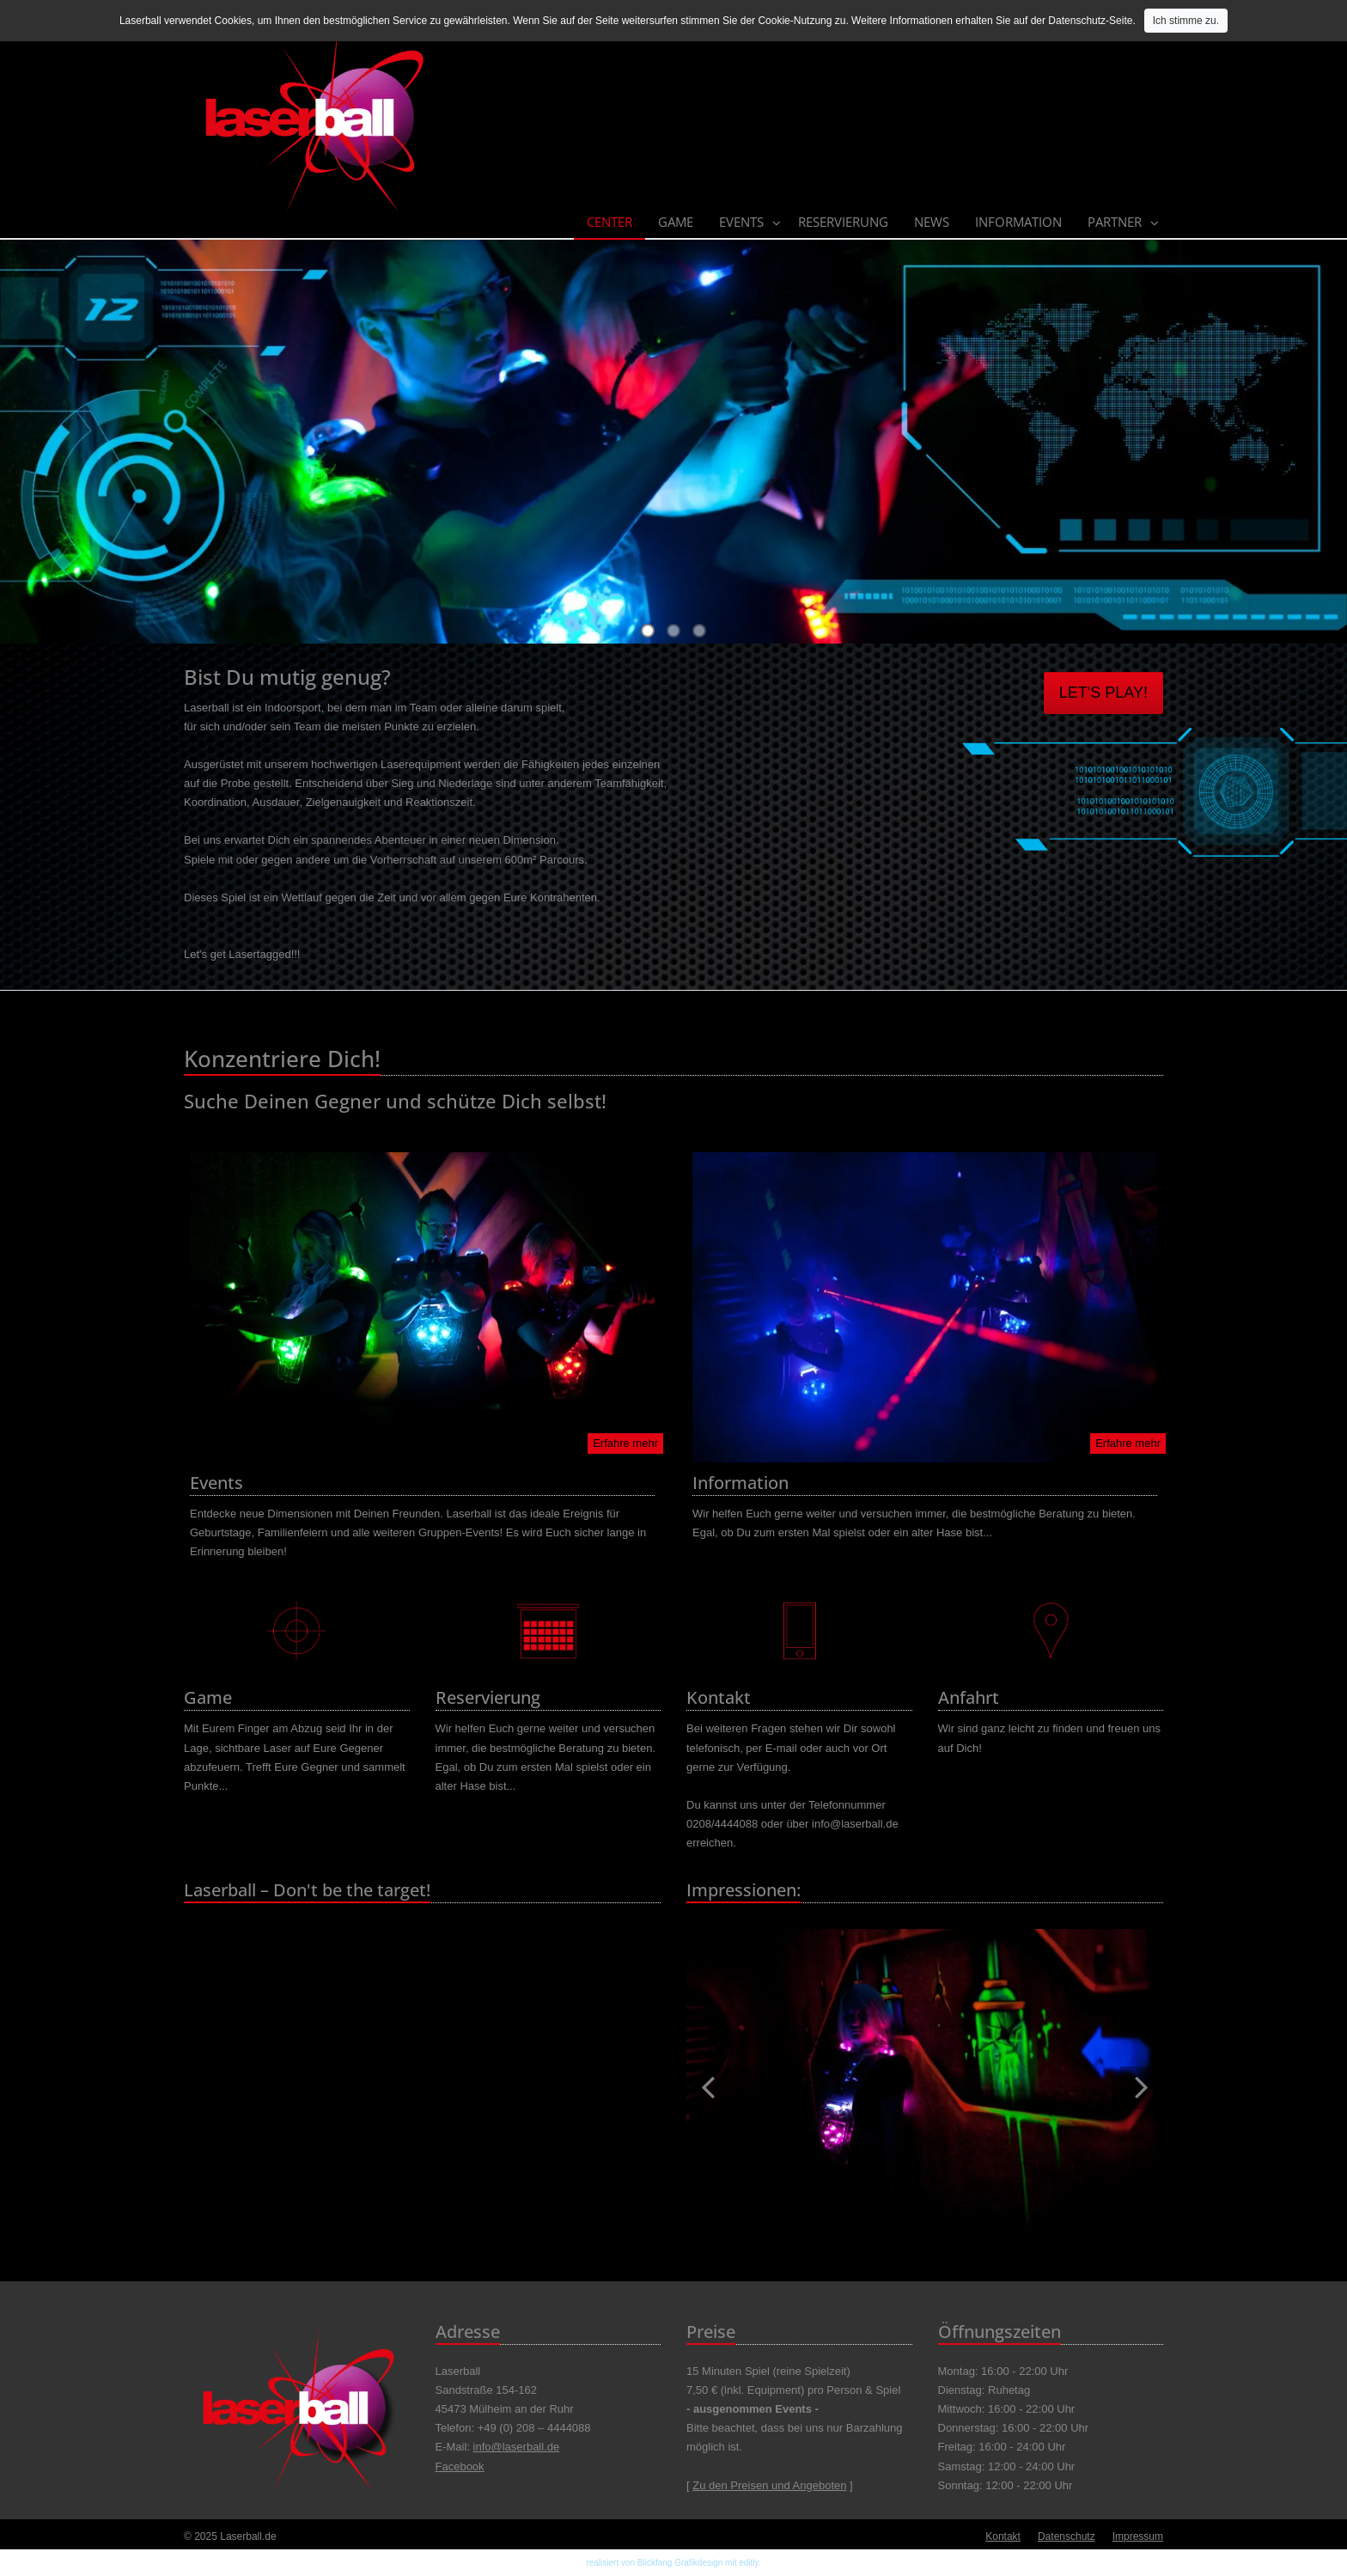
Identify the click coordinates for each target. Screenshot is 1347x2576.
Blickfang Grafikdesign (680, 2562)
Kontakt (1003, 2536)
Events (741, 221)
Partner (1115, 221)
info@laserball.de (516, 2446)
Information (1018, 221)
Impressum (1137, 2536)
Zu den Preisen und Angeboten (769, 2485)
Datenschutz (1066, 2536)
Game (675, 221)
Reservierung (843, 221)
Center (609, 221)
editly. (749, 2562)
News (931, 221)
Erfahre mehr (625, 1443)
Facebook (460, 2466)
